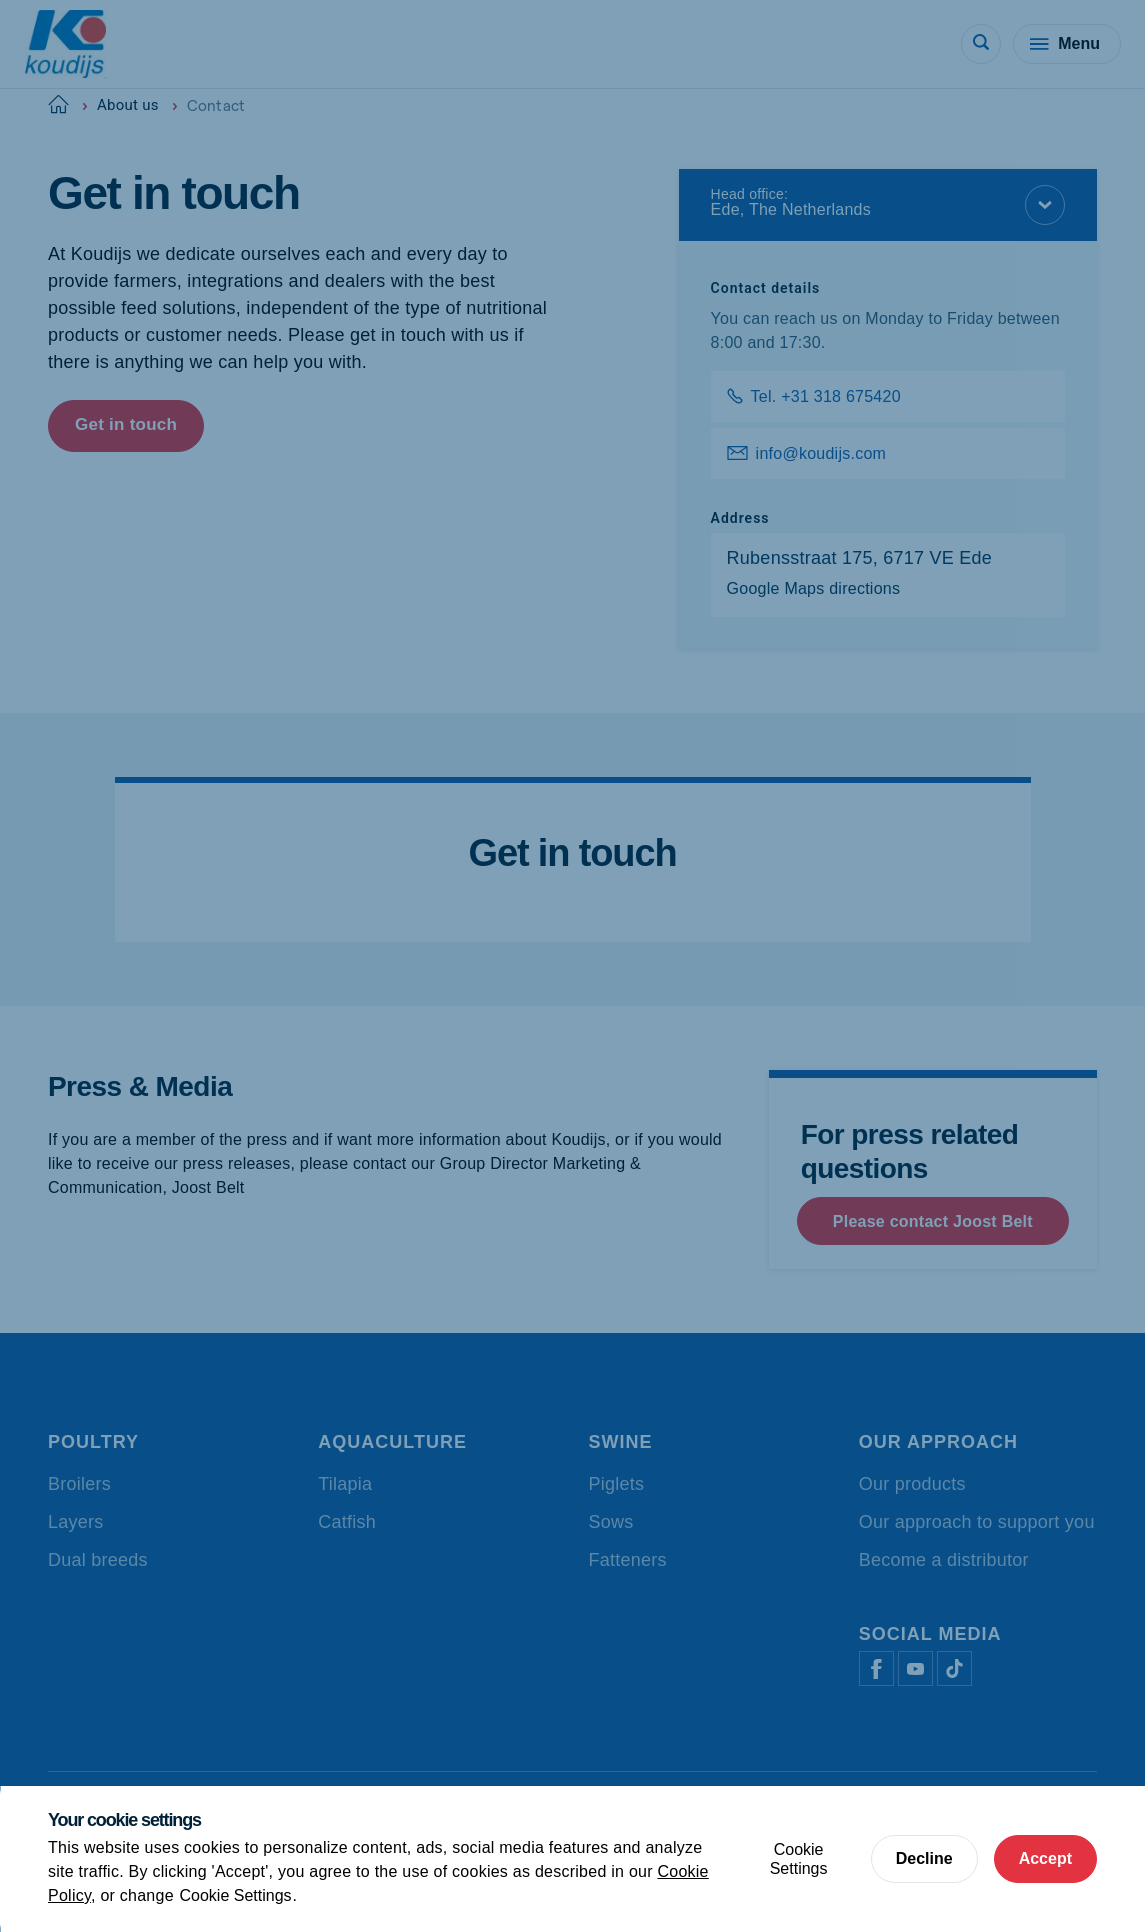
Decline (924, 1858)
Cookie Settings (236, 1895)
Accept (1045, 1858)
